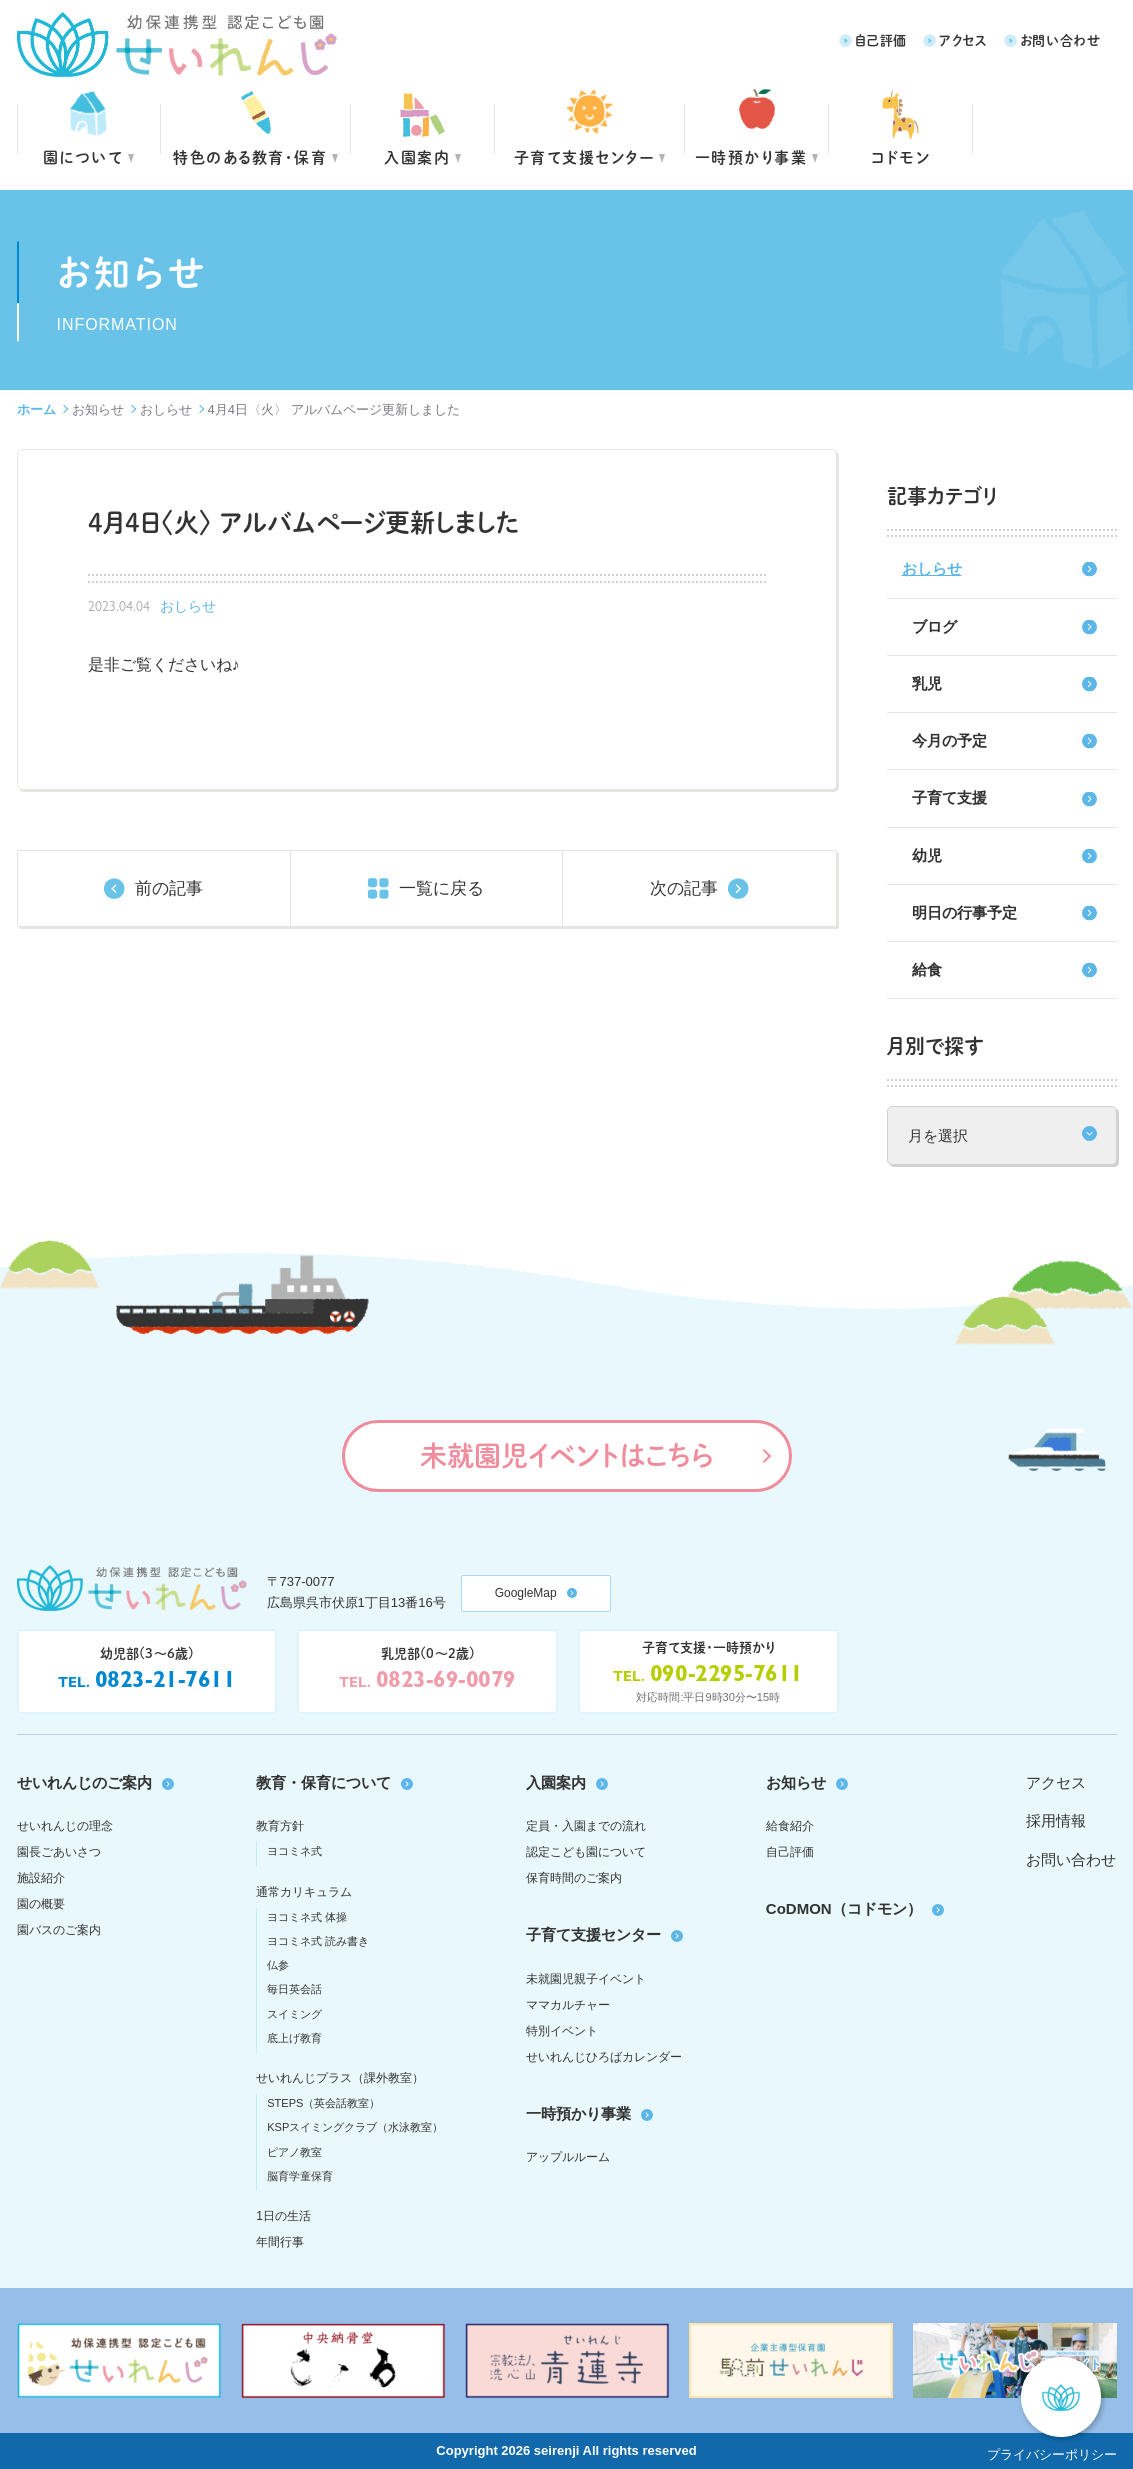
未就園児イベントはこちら (566, 1455)
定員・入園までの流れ (586, 1826)
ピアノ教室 (294, 2152)
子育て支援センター (584, 156)
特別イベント (562, 2031)
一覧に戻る (441, 888)
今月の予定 (949, 740)
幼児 (927, 855)
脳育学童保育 (300, 2176)
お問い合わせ (1060, 39)
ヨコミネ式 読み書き (318, 1941)
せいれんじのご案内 (84, 1782)
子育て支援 (949, 797)
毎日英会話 (294, 1989)
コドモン (900, 156)
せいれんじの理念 (65, 1826)
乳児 (927, 683)
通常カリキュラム (304, 1892)
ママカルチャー (568, 2005)
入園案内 (417, 156)
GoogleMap (526, 1593)
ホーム (36, 409)
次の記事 (684, 888)
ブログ (934, 626)
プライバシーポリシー (1052, 2454)
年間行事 (280, 2242)
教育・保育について (323, 1782)
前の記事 (169, 888)
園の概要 (41, 1904)
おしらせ (166, 409)
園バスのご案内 (59, 1930)
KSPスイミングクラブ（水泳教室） (355, 2127)
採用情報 (1056, 1820)
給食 (927, 969)
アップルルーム (568, 2157)
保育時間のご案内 (574, 1878)
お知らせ (98, 409)
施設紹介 (41, 1878)
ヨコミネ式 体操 (307, 1917)
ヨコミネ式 (294, 1851)
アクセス (963, 39)
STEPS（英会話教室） (323, 2103)
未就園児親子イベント (586, 1979)
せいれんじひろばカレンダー (604, 2057)
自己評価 (881, 39)
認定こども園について (586, 1852)
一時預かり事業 (578, 2113)
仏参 (278, 1965)
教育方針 (280, 1826)
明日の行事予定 (964, 912)
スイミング (294, 2014)
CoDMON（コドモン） (844, 1908)
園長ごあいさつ (59, 1852)
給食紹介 (790, 1826)
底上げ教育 (294, 2038)
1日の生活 (283, 2216)
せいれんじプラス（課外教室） (340, 2078)
